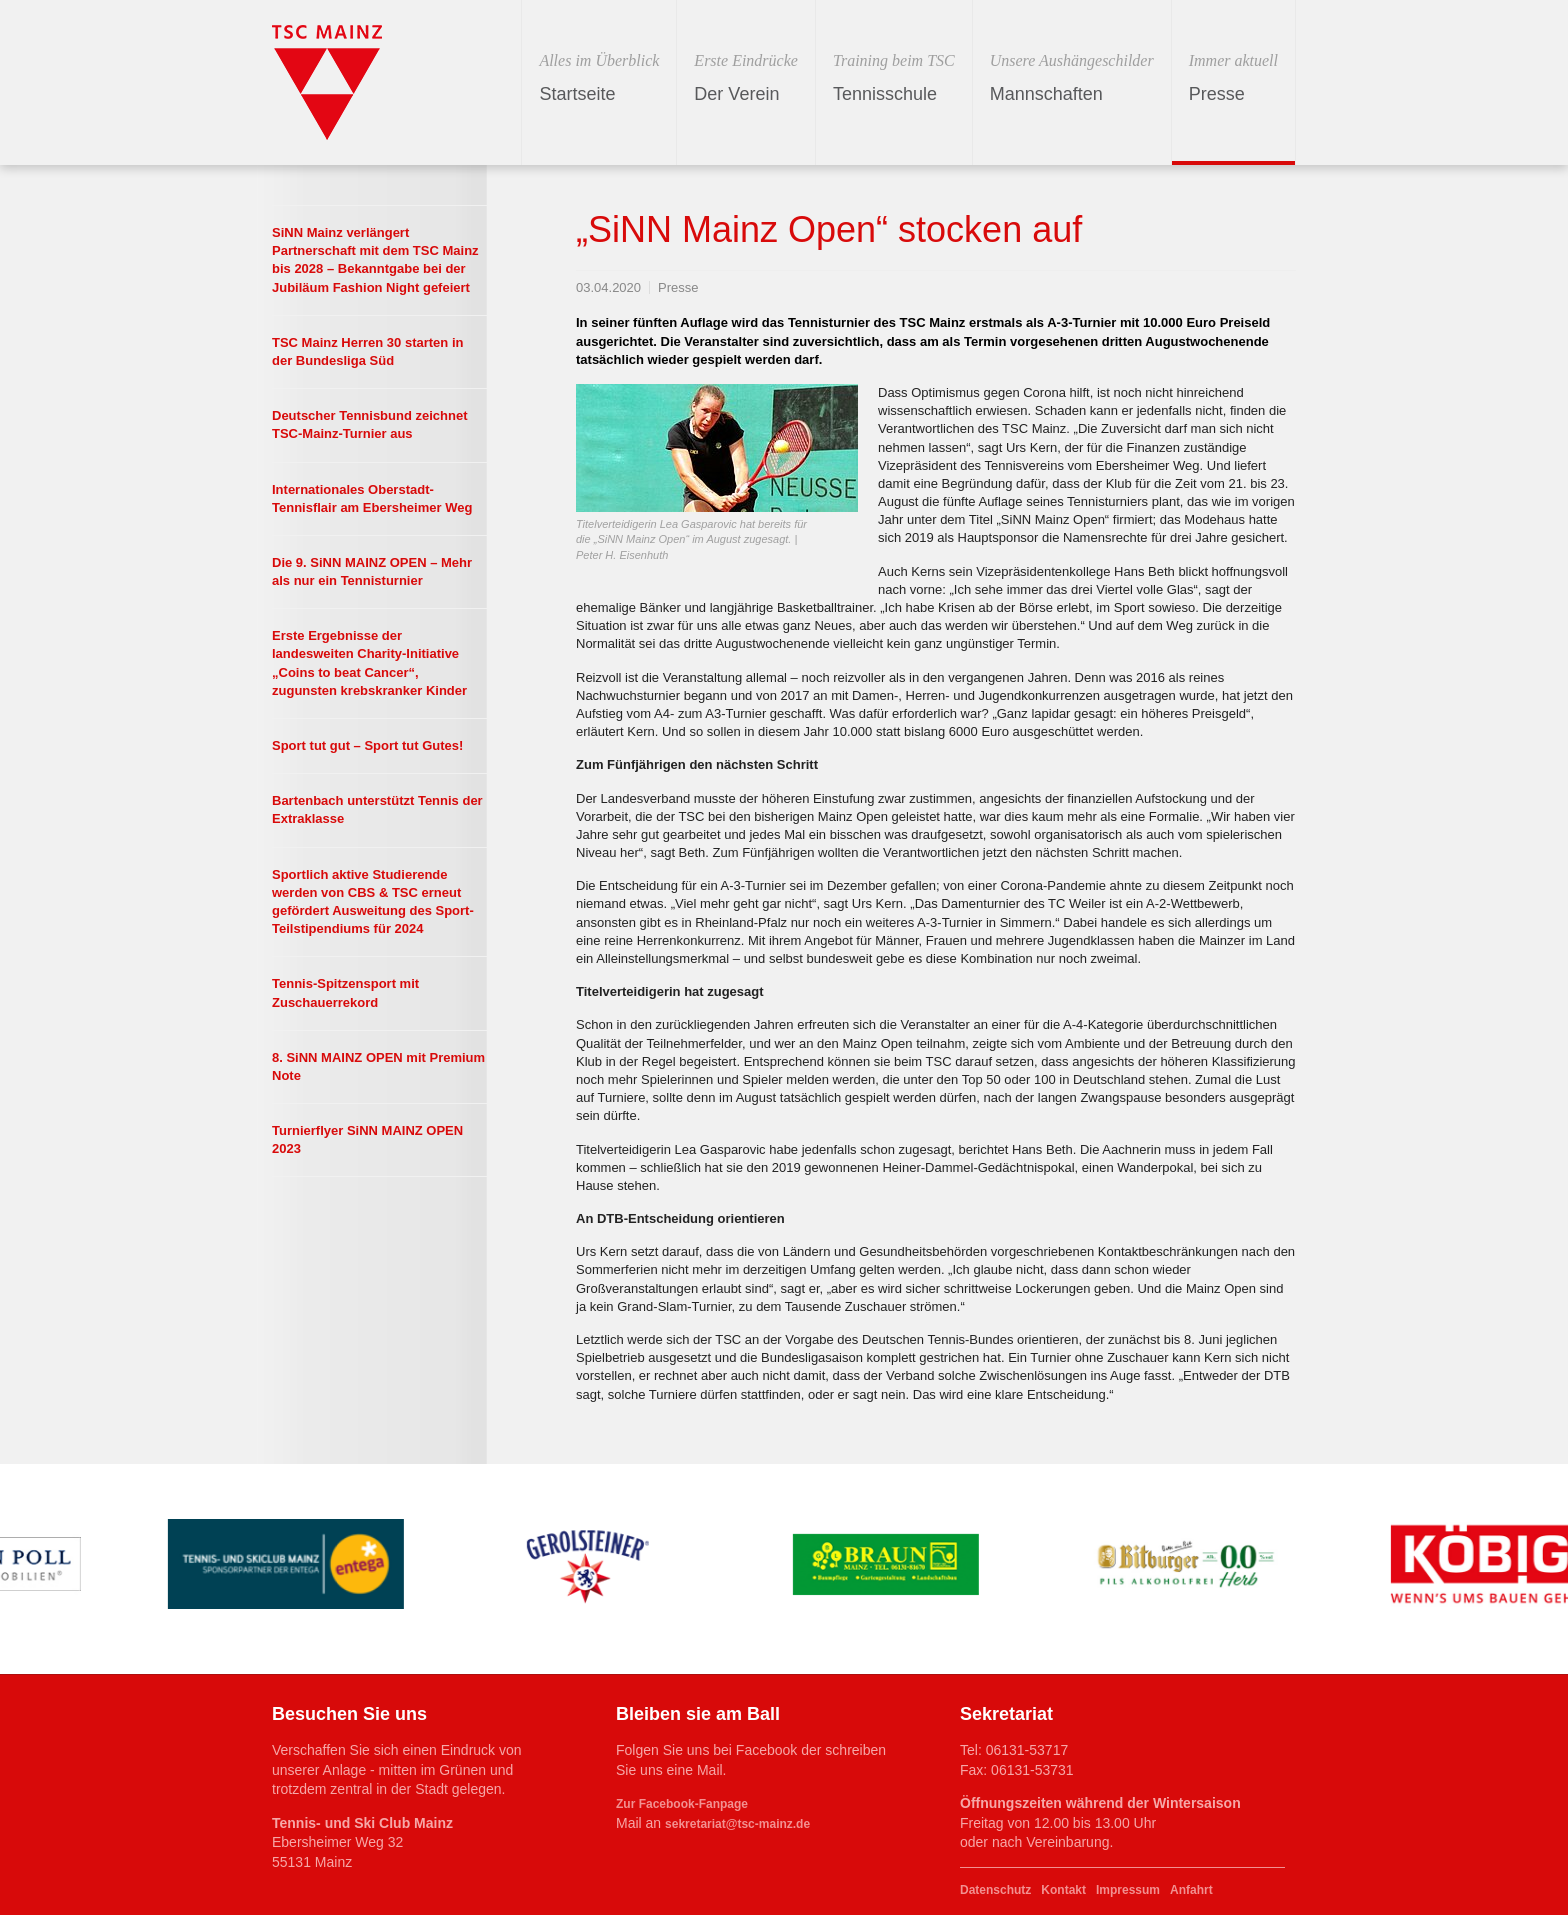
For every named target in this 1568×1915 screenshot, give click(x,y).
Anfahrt (1191, 1890)
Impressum (1128, 1890)
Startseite (599, 77)
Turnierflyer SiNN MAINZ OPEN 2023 (367, 1139)
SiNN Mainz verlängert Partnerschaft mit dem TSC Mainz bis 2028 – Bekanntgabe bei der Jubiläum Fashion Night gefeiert (375, 260)
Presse (1233, 77)
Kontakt (1063, 1890)
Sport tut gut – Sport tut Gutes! (367, 745)
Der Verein (746, 77)
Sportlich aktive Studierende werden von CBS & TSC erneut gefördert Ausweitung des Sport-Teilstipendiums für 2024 (373, 902)
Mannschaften (1072, 77)
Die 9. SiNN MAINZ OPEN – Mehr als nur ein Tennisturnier (372, 571)
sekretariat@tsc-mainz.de (737, 1824)
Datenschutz (995, 1890)
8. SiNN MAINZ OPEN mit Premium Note (378, 1066)
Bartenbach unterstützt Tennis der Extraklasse (377, 809)
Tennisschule (894, 77)
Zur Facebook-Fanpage (682, 1804)
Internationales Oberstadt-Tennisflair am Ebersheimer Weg (372, 498)
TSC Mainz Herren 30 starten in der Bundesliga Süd (367, 351)
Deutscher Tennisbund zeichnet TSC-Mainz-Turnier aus (370, 424)
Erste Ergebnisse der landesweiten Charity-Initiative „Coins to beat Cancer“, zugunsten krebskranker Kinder (369, 663)
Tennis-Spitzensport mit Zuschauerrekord (345, 992)
